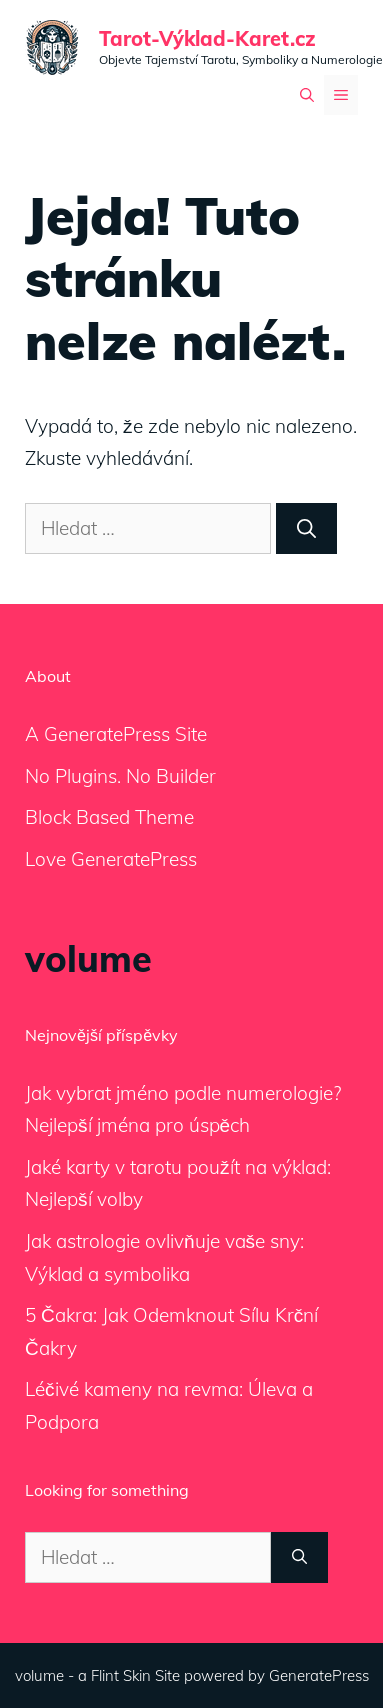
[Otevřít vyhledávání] (307, 95)
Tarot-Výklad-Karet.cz (207, 38)
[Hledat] (306, 528)
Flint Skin (121, 1675)
